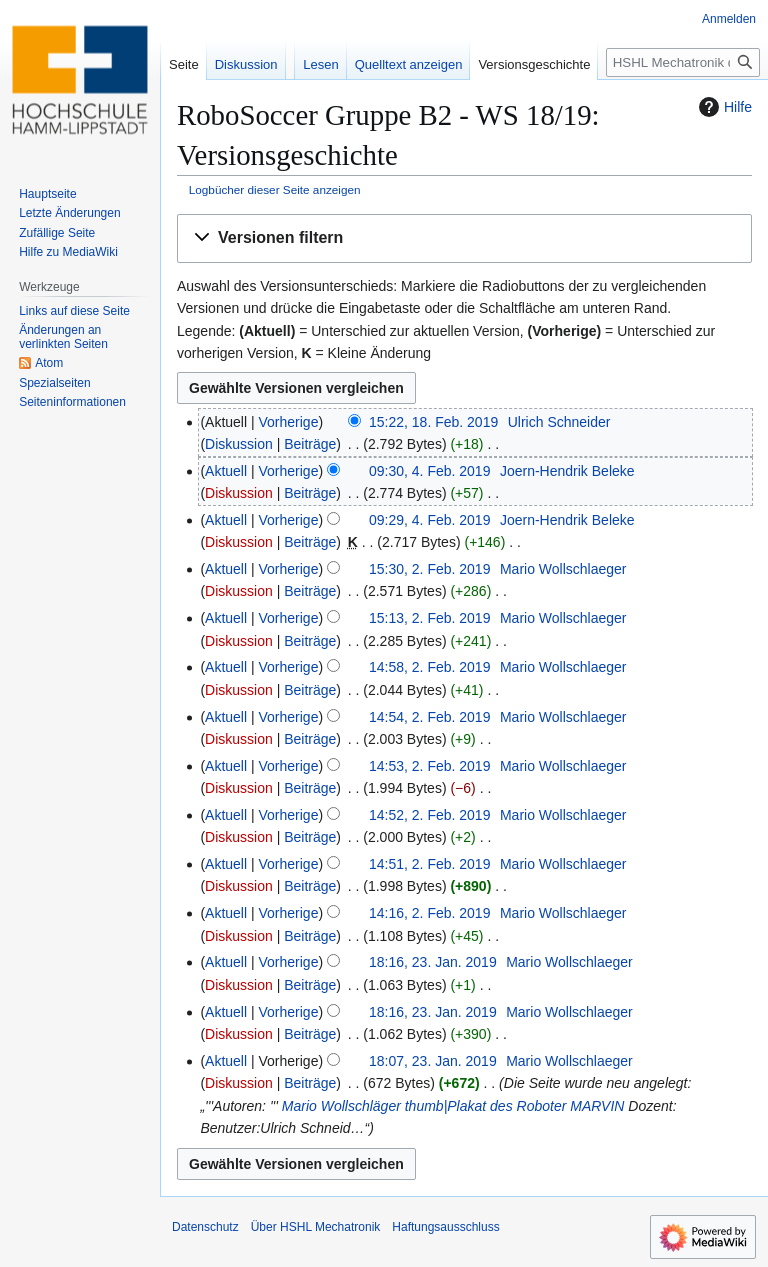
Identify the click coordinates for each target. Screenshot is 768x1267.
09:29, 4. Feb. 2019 (429, 520)
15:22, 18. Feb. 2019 (433, 422)
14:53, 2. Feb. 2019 (429, 766)
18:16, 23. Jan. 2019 (433, 962)
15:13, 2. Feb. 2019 (429, 618)
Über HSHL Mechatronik (316, 1227)
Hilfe (723, 107)
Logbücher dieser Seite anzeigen (275, 189)
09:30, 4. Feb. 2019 (429, 471)
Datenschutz (205, 1227)
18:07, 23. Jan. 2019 (433, 1061)
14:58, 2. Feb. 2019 (429, 667)
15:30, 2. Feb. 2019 (429, 569)
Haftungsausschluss (445, 1227)
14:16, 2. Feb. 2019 (429, 913)
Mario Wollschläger (341, 1106)
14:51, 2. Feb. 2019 (429, 864)
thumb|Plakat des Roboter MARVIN (515, 1106)
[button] (464, 238)
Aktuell (226, 471)
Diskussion (239, 444)
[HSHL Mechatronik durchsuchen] (683, 62)
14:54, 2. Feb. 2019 (429, 717)
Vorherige (289, 422)
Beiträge (310, 444)
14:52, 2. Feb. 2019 (429, 815)
